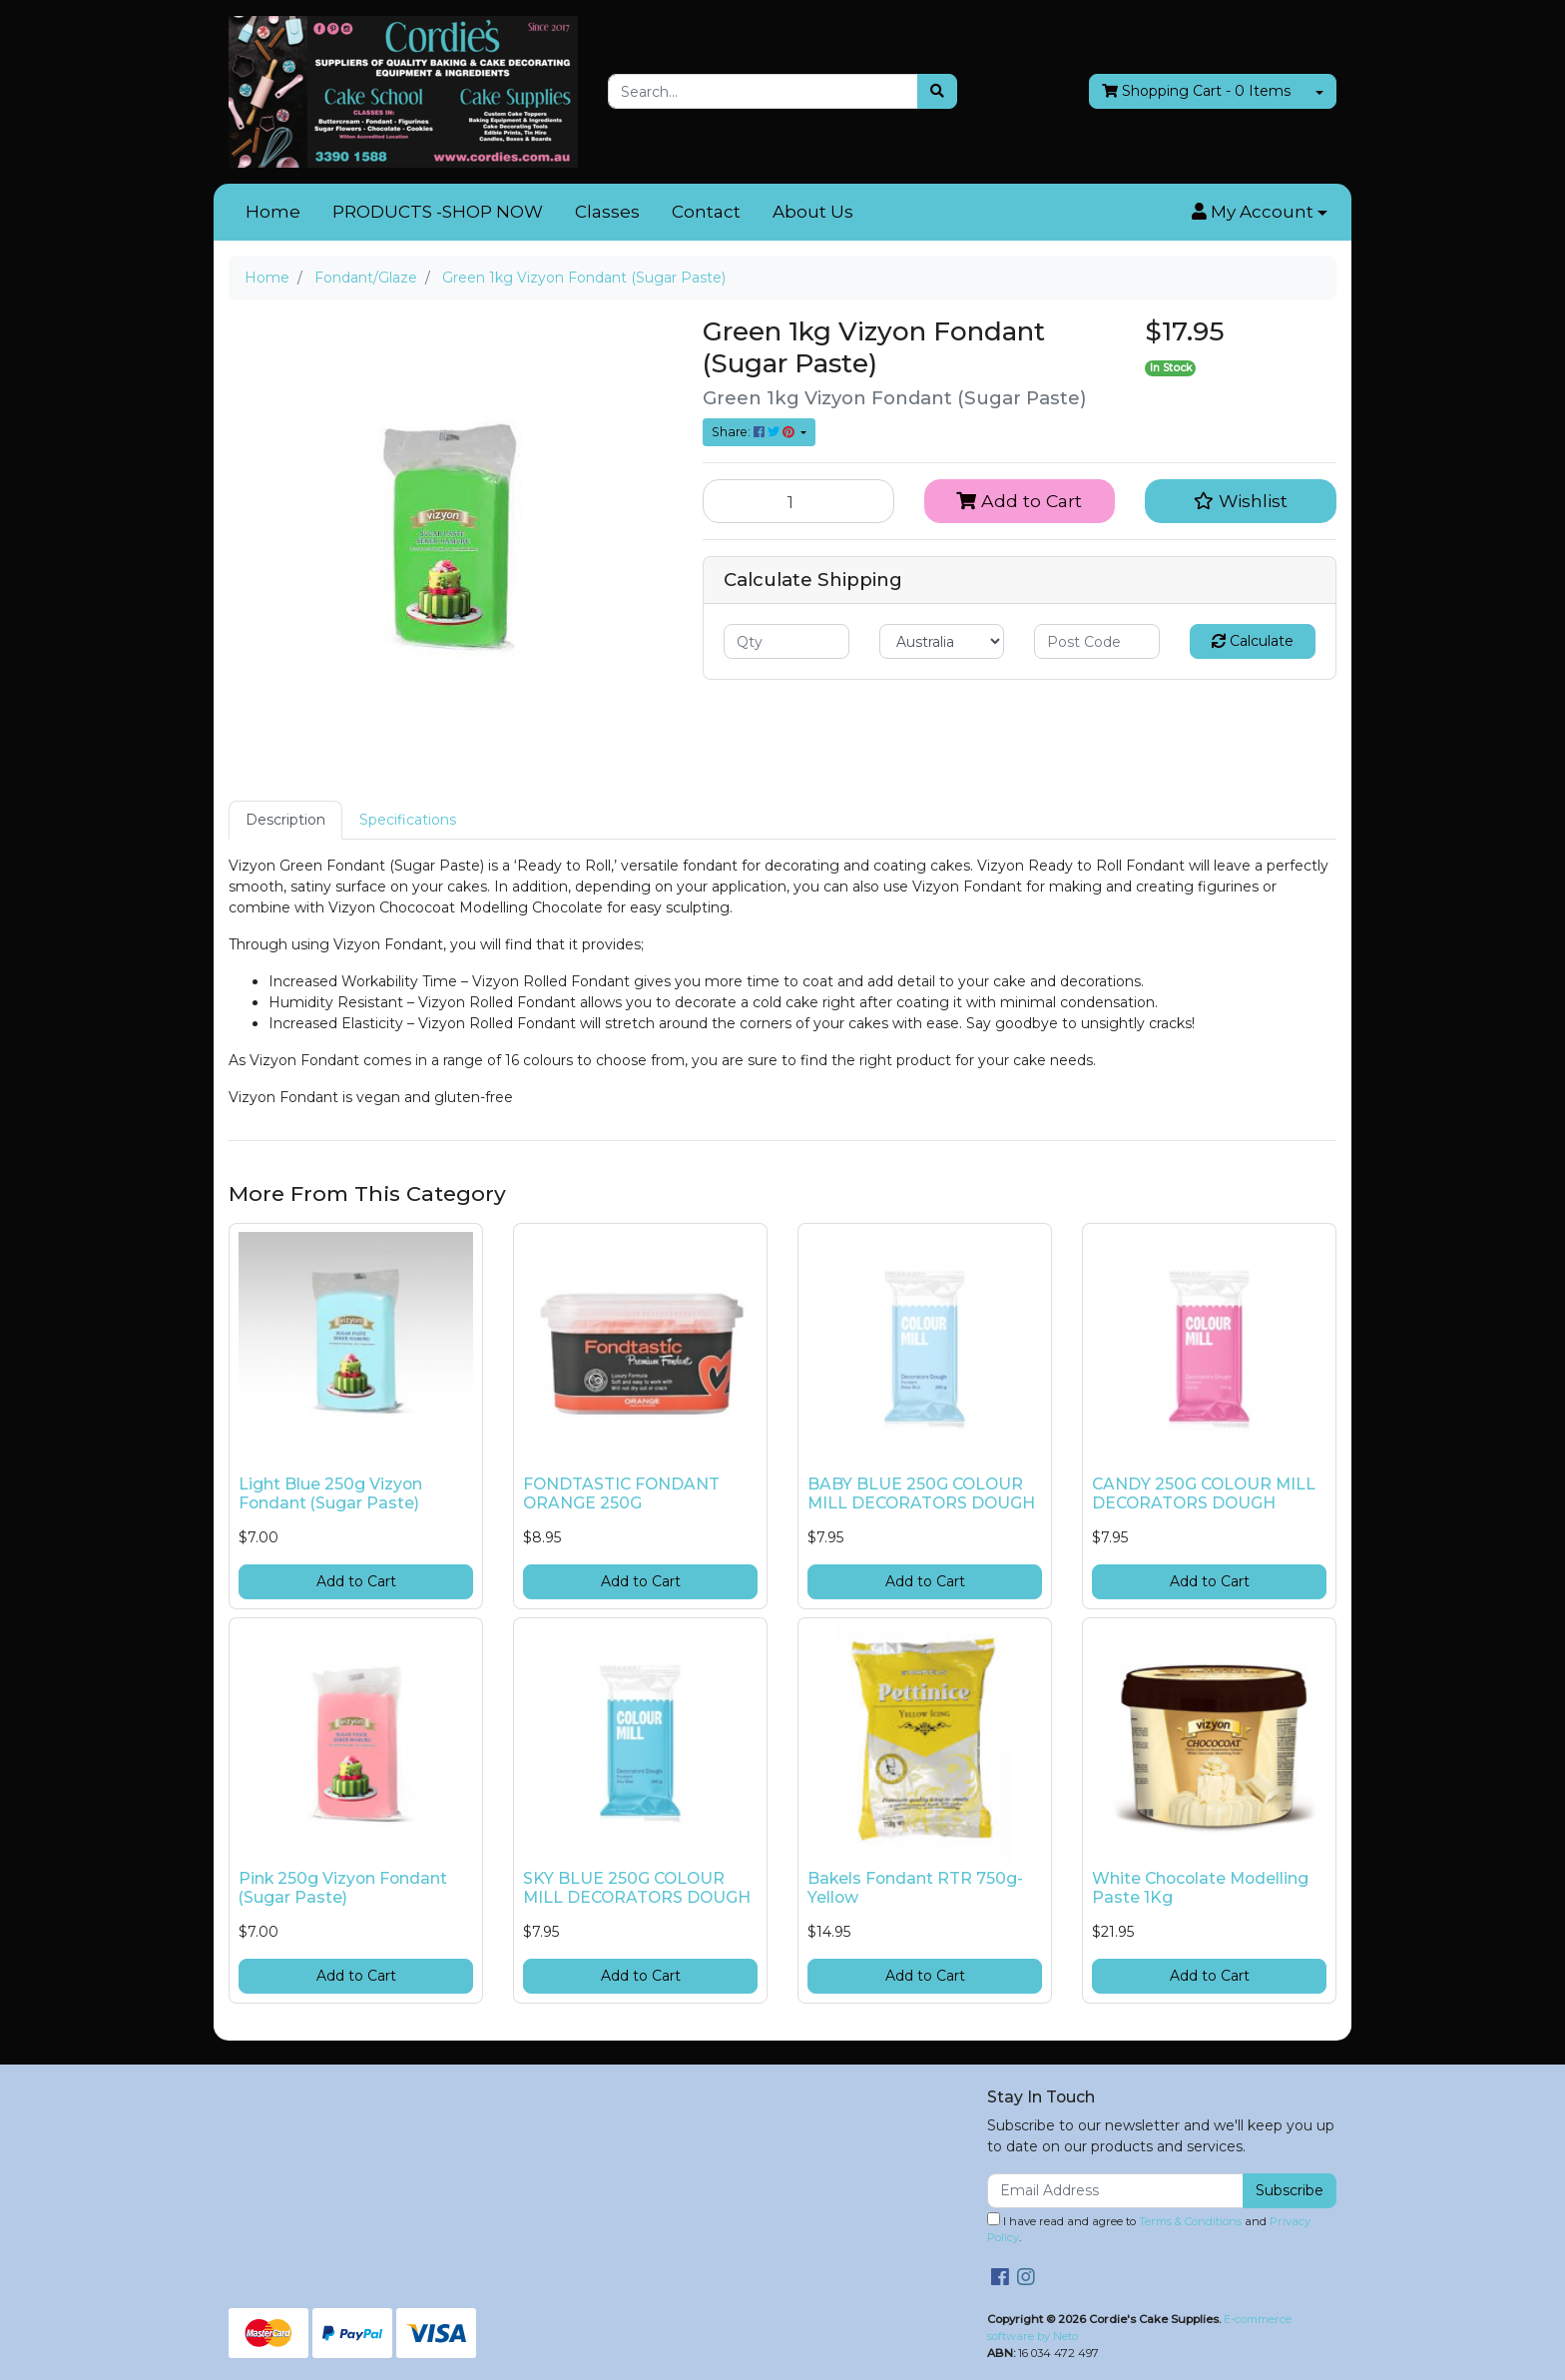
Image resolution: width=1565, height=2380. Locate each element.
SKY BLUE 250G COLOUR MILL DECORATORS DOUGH (637, 1888)
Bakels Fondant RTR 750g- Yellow (915, 1888)
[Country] (942, 641)
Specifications (407, 820)
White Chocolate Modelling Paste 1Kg (1200, 1888)
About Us (813, 212)
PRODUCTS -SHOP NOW (437, 212)
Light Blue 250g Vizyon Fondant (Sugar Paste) (330, 1493)
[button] (1259, 213)
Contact (706, 212)
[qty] (786, 641)
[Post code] (1097, 641)
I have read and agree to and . (1148, 2228)
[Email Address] (1115, 2190)
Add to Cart (1019, 500)
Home (273, 212)
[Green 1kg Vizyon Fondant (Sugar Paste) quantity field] (798, 501)
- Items (1196, 91)
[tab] (285, 820)
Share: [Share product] (754, 431)
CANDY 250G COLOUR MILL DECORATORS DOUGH (1203, 1493)
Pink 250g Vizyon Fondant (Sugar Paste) (343, 1888)
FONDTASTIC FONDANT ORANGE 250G (621, 1493)
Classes (607, 212)
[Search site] (937, 91)
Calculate (1253, 641)
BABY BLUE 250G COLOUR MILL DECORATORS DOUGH (921, 1493)
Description (285, 820)
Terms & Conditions (1190, 2221)
